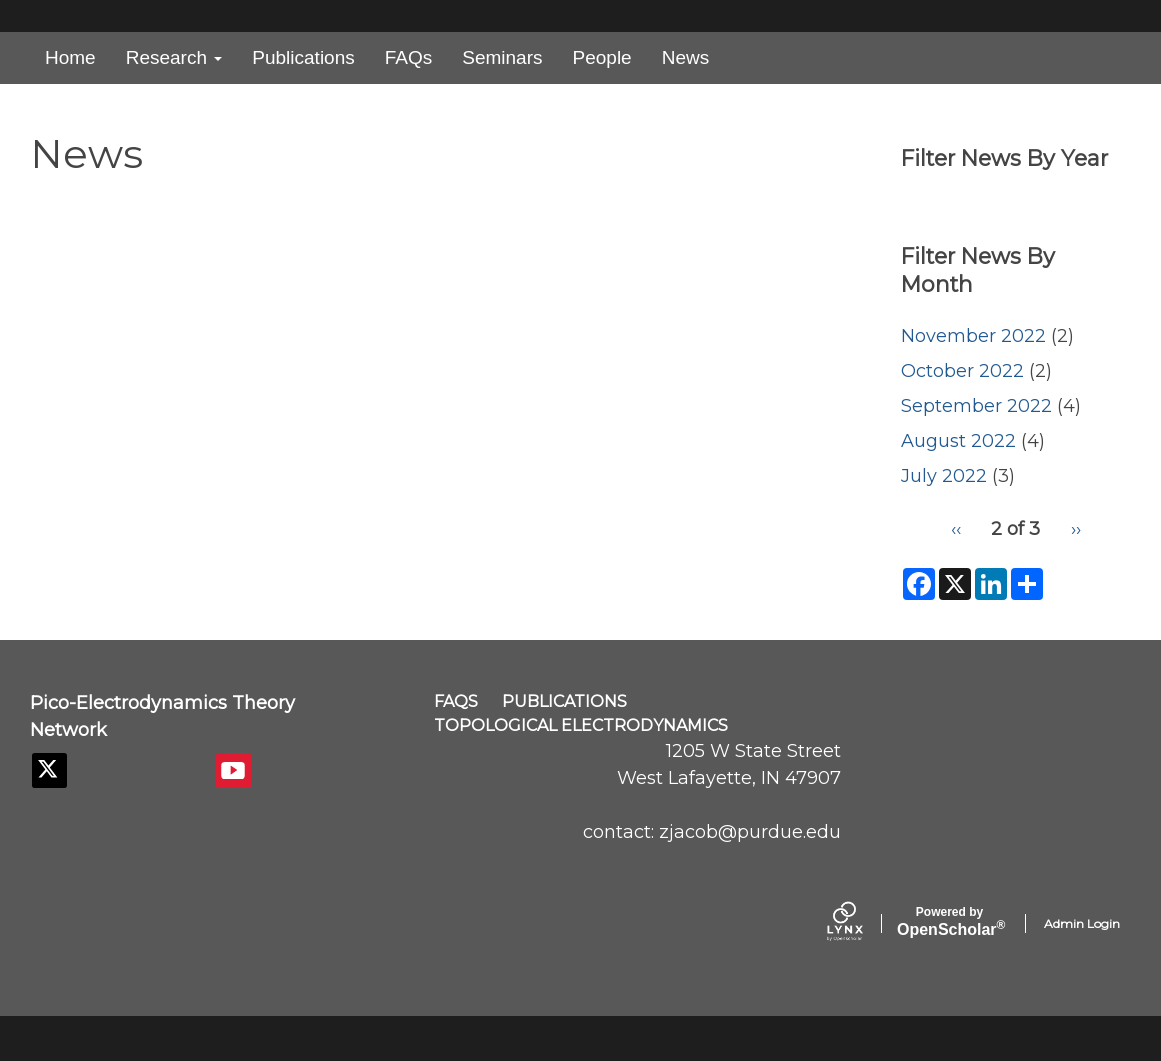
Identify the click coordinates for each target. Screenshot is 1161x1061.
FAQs (409, 57)
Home (70, 57)
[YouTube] (233, 770)
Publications (303, 57)
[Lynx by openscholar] (862, 923)
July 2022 (944, 476)
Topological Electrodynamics (581, 725)
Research (174, 57)
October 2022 (962, 371)
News (686, 57)
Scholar (949, 922)
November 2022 (973, 336)
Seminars (502, 57)
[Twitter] (49, 770)
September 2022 (976, 406)
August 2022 (958, 441)
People (602, 57)
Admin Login (1082, 923)
